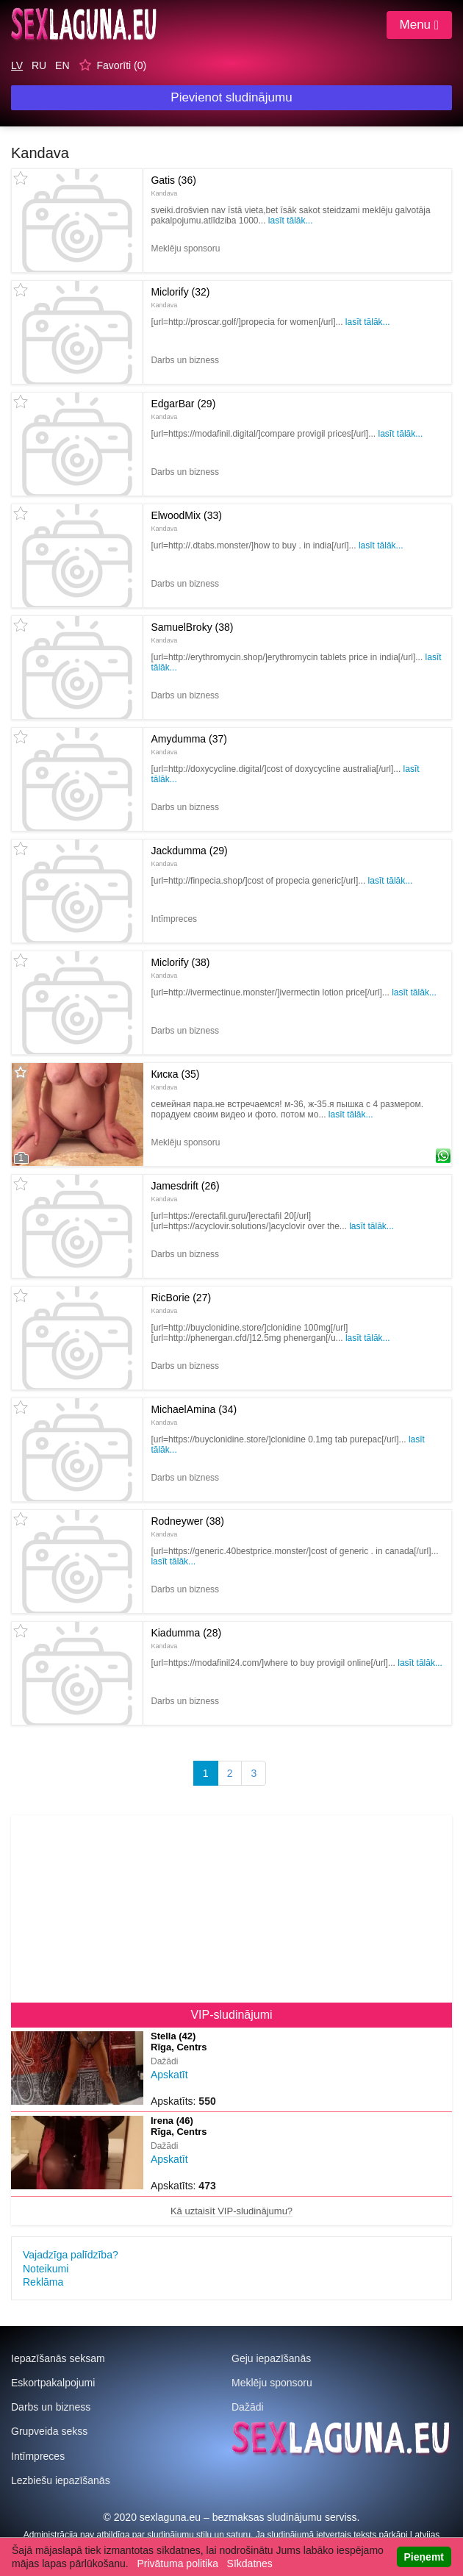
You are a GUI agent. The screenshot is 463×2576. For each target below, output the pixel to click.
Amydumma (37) (188, 744)
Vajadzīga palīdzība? (70, 2255)
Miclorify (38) (180, 967)
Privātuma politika (177, 2563)
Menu (419, 25)
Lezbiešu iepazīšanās (60, 2480)
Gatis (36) (173, 185)
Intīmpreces (38, 2456)
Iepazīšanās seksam (58, 2358)
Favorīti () (121, 65)
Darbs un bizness (50, 2407)
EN (62, 65)
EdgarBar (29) (183, 409)
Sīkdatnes (250, 2563)
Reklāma (43, 2282)
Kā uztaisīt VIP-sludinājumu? (231, 2211)
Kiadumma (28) (186, 1638)
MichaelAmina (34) (194, 1414)
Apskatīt (169, 2075)
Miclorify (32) (180, 297)
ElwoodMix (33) (186, 520)
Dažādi (248, 2407)
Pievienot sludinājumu (231, 97)
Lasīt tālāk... (290, 220)
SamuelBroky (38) (192, 632)
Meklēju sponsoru (272, 2383)
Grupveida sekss (49, 2431)
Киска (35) (175, 1079)
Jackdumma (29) (189, 856)
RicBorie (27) (181, 1303)
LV (17, 65)
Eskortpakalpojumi (53, 2383)
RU (39, 65)
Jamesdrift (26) (185, 1191)
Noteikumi (45, 2269)
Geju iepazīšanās (271, 2358)
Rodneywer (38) (187, 1526)
